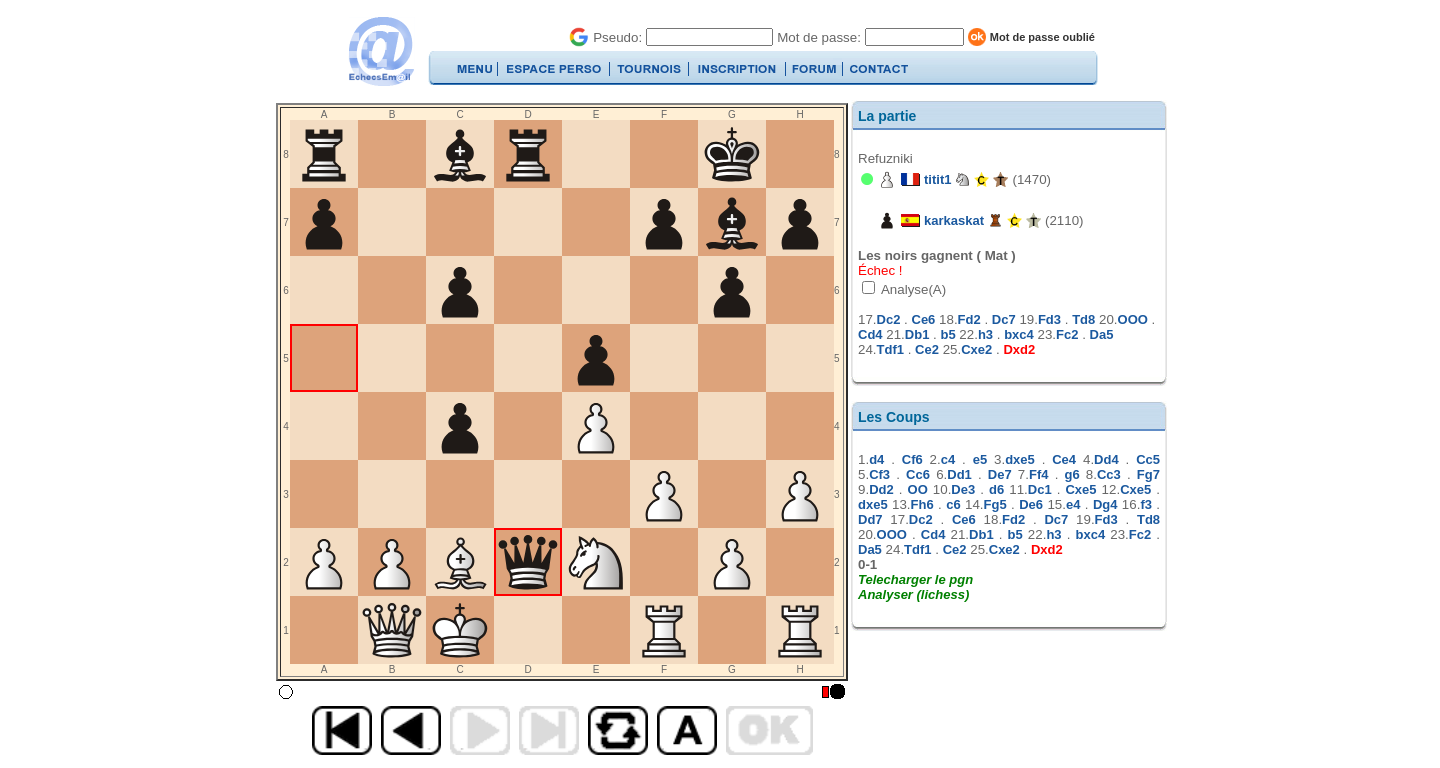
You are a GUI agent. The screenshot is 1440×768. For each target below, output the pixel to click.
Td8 (1083, 319)
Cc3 (1109, 474)
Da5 (1102, 334)
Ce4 (1064, 459)
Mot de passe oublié (1042, 37)
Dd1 (959, 474)
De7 (1000, 474)
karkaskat (954, 220)
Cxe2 (976, 349)
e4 (1073, 504)
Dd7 (870, 519)
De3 (963, 489)
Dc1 (1040, 489)
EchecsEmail (380, 51)
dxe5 (1020, 459)
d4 (876, 459)
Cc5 (1148, 459)
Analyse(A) (912, 289)
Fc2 (1067, 334)
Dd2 (881, 489)
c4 (948, 459)
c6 (953, 504)
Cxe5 (1080, 489)
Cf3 (879, 474)
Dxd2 (1019, 349)
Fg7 (1148, 474)
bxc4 (1019, 334)
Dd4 (1106, 459)
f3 (1146, 504)
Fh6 (922, 504)
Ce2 (927, 349)
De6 (1031, 504)
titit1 (937, 179)
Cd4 (870, 334)
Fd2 (969, 319)
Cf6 (912, 459)
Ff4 (1039, 474)
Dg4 (1105, 504)
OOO (1133, 319)
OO (918, 489)
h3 (985, 334)
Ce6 (924, 319)
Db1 (917, 334)
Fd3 (1049, 319)
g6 (1072, 474)
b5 (947, 334)
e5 (980, 459)
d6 (996, 489)
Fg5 (995, 504)
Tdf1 (890, 349)
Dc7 (1004, 319)
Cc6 (918, 474)
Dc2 (889, 319)
